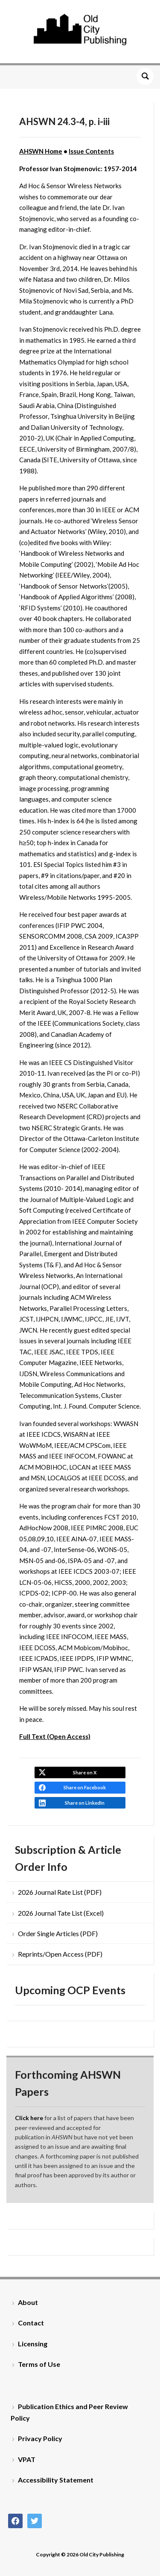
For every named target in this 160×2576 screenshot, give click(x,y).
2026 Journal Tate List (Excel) (61, 1913)
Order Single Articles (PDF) (58, 1933)
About (28, 2302)
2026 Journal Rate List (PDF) (60, 1892)
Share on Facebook (85, 1787)
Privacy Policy (40, 2438)
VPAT (26, 2459)
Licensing (32, 2344)
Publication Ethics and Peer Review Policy (69, 2412)
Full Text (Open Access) (54, 1736)
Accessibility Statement (55, 2480)
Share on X (84, 1772)
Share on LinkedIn (85, 1803)
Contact (31, 2323)
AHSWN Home (40, 151)
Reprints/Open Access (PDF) (60, 1954)
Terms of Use (39, 2364)
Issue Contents (91, 151)
